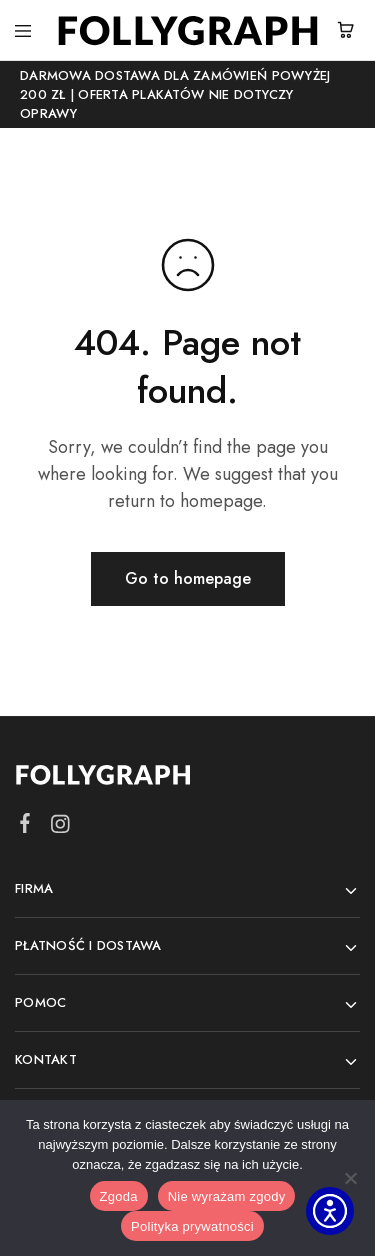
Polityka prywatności (192, 1226)
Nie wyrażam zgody (227, 1196)
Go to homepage (188, 578)
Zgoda (119, 1196)
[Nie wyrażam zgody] (350, 1178)
